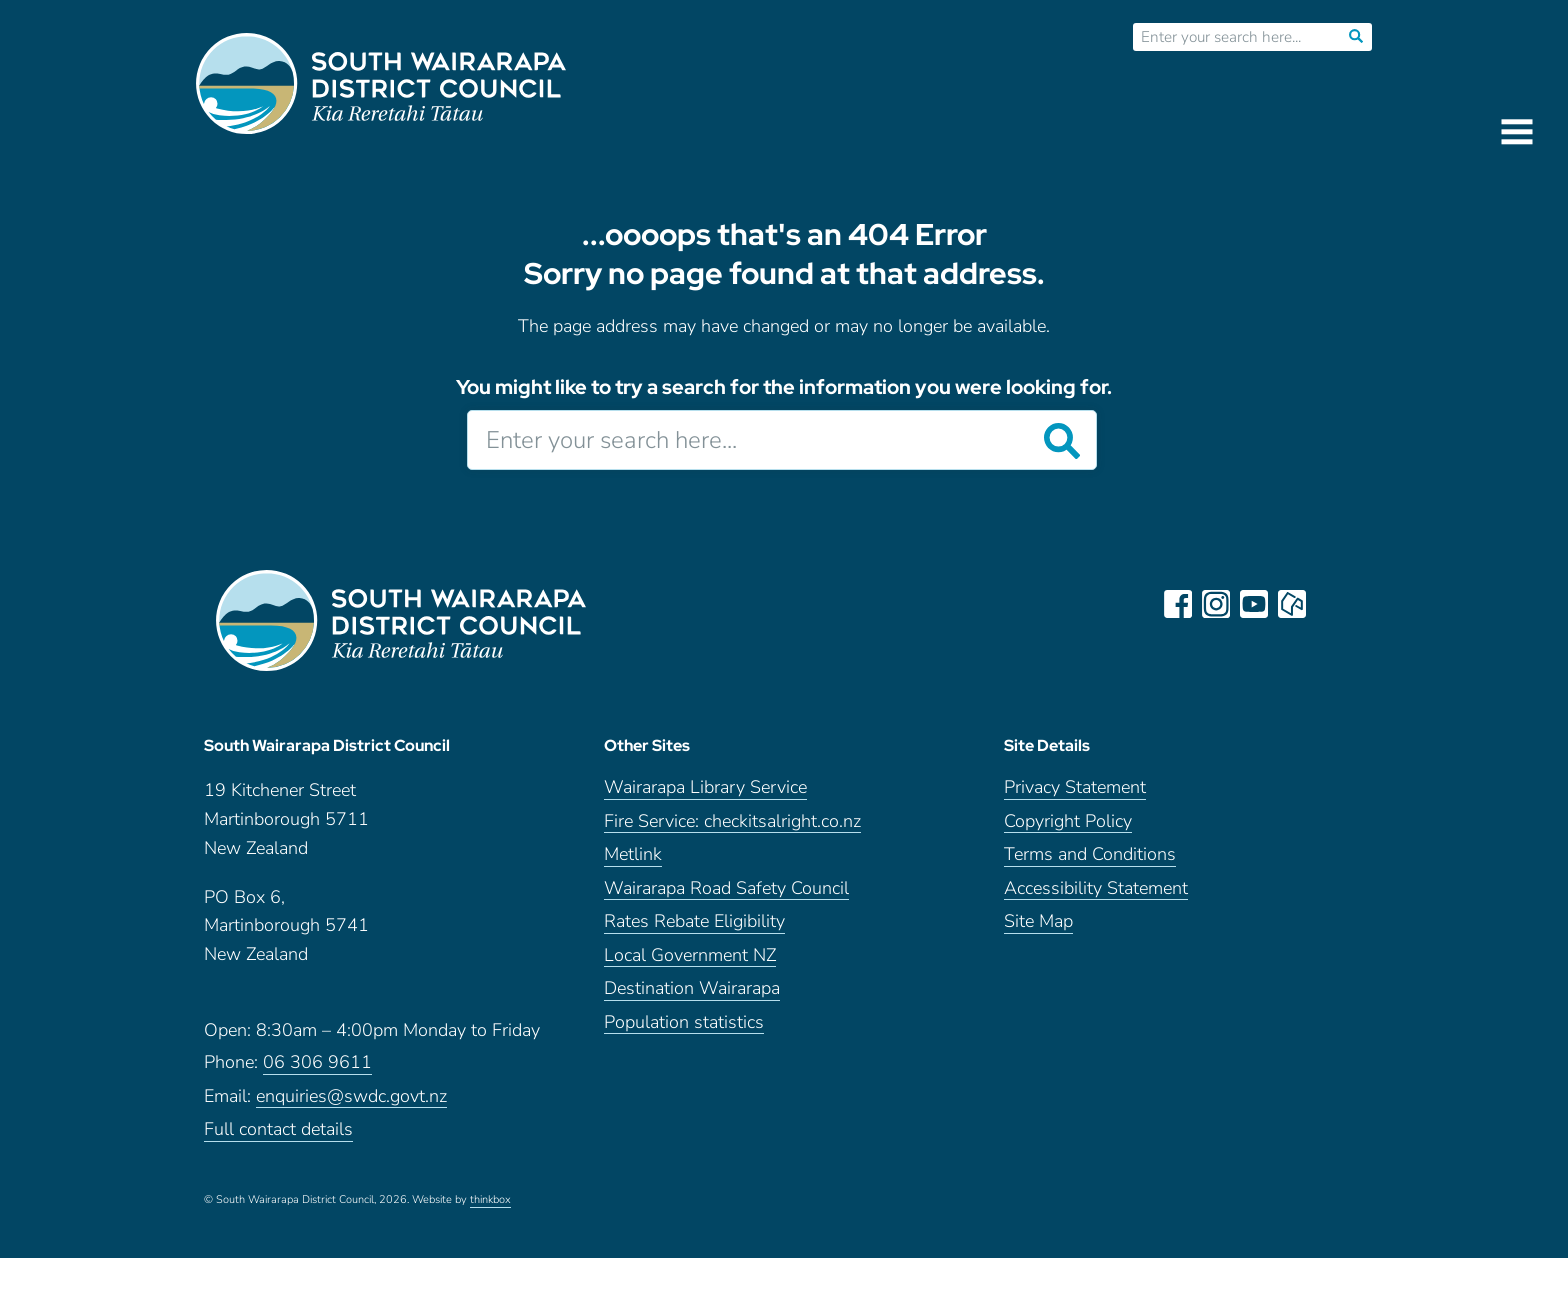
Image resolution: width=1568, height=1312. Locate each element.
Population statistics (684, 1022)
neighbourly (1292, 604)
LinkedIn (1330, 604)
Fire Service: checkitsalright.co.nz (732, 821)
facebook (1178, 604)
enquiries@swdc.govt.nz (351, 1096)
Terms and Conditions (1090, 854)
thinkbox (490, 1200)
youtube (1254, 604)
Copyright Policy (1068, 821)
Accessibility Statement (1096, 888)
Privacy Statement (1075, 787)
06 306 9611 (317, 1062)
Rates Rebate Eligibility (694, 921)
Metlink (633, 854)
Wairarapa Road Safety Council (726, 888)
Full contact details (278, 1129)
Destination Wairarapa (692, 988)
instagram (1216, 604)
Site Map (1038, 921)
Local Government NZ (690, 955)
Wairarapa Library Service (705, 787)
